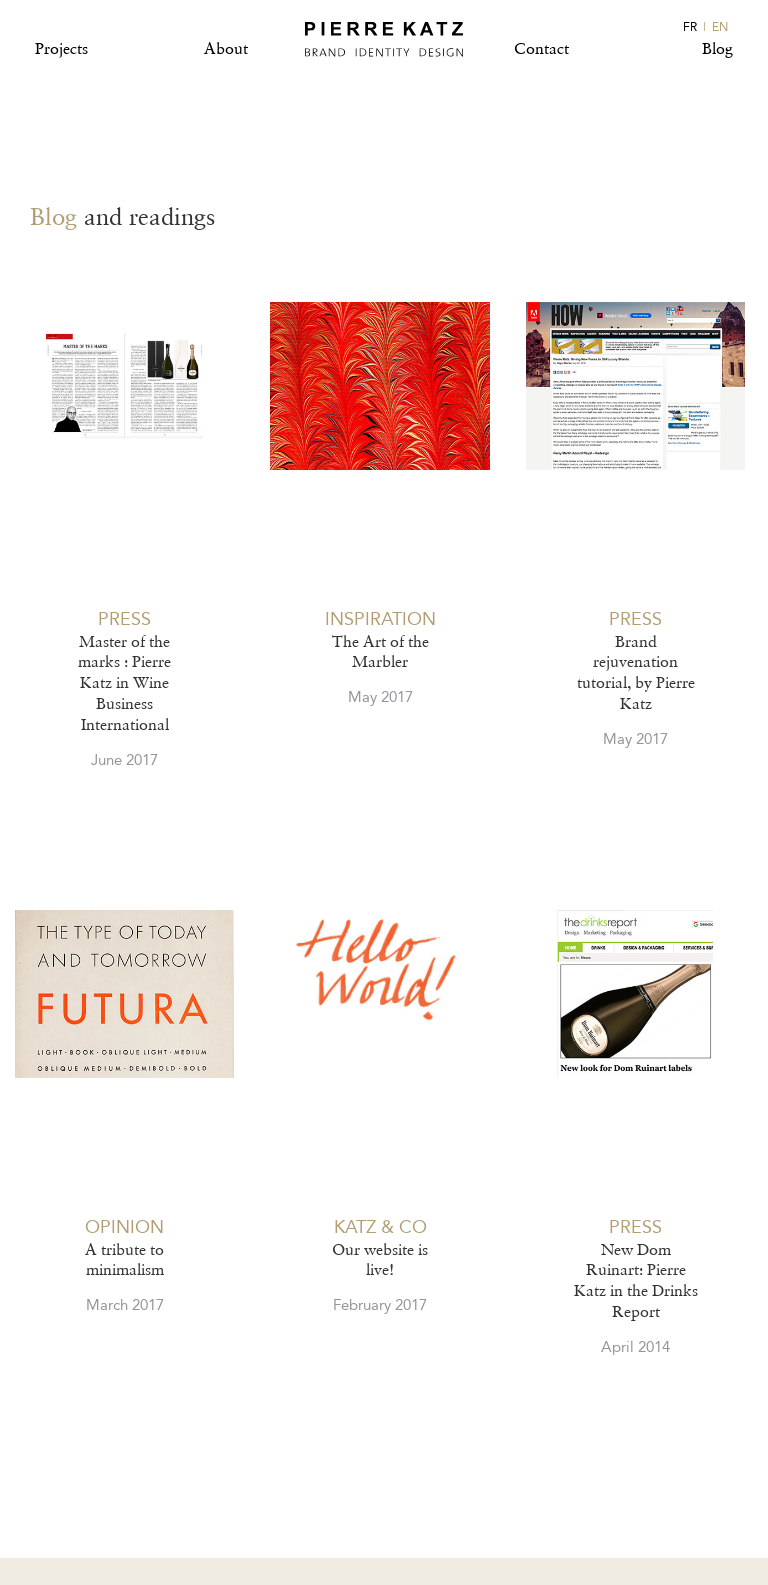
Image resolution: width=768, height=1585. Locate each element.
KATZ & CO (380, 1227)
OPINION (124, 1227)
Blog (717, 48)
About (226, 48)
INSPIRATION (380, 619)
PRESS (124, 619)
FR (690, 27)
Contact (541, 48)
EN (720, 27)
